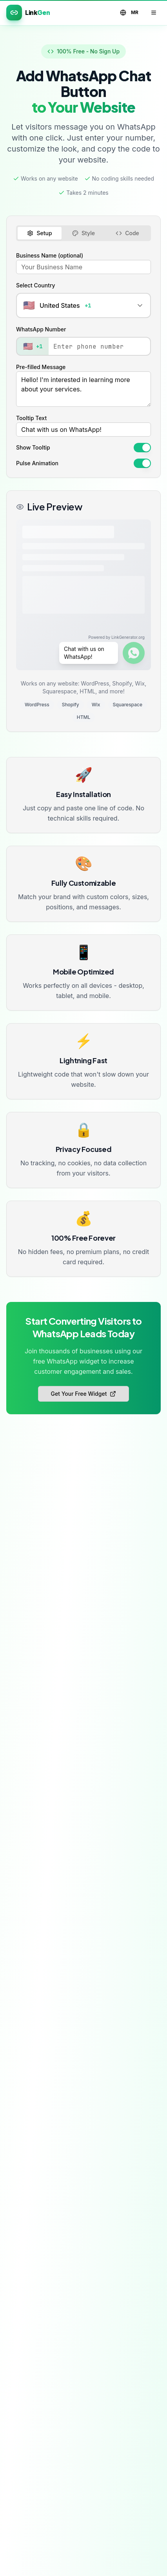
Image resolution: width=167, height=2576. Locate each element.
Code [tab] (127, 233)
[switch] (142, 447)
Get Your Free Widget (83, 1393)
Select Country (35, 285)
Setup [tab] (39, 233)
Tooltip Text (31, 418)
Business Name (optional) (49, 255)
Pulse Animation (37, 463)
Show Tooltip (33, 447)
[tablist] (83, 233)
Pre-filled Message (40, 367)
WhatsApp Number (41, 329)
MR (129, 12)
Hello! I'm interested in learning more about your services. (83, 389)
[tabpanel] (83, 359)
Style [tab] (83, 233)
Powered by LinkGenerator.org (116, 637)
